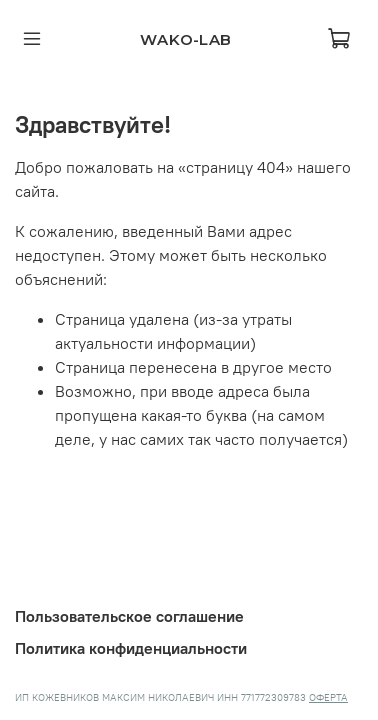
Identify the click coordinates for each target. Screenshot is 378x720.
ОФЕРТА (328, 697)
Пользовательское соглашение (129, 616)
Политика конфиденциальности (131, 648)
